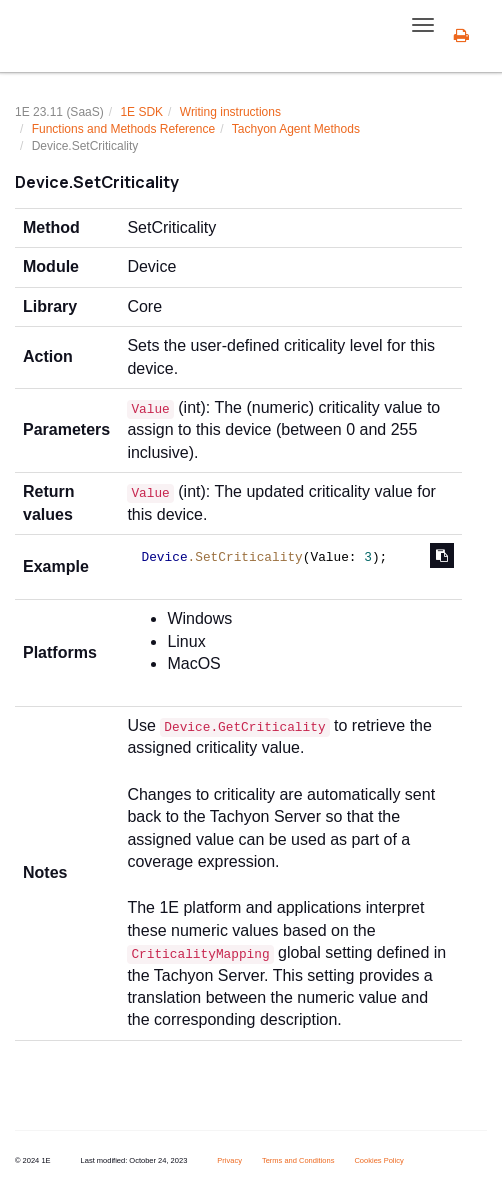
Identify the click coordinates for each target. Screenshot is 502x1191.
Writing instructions (230, 112)
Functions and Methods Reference (123, 129)
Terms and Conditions (298, 1160)
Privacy (229, 1160)
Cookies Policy (378, 1160)
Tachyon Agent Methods (296, 129)
